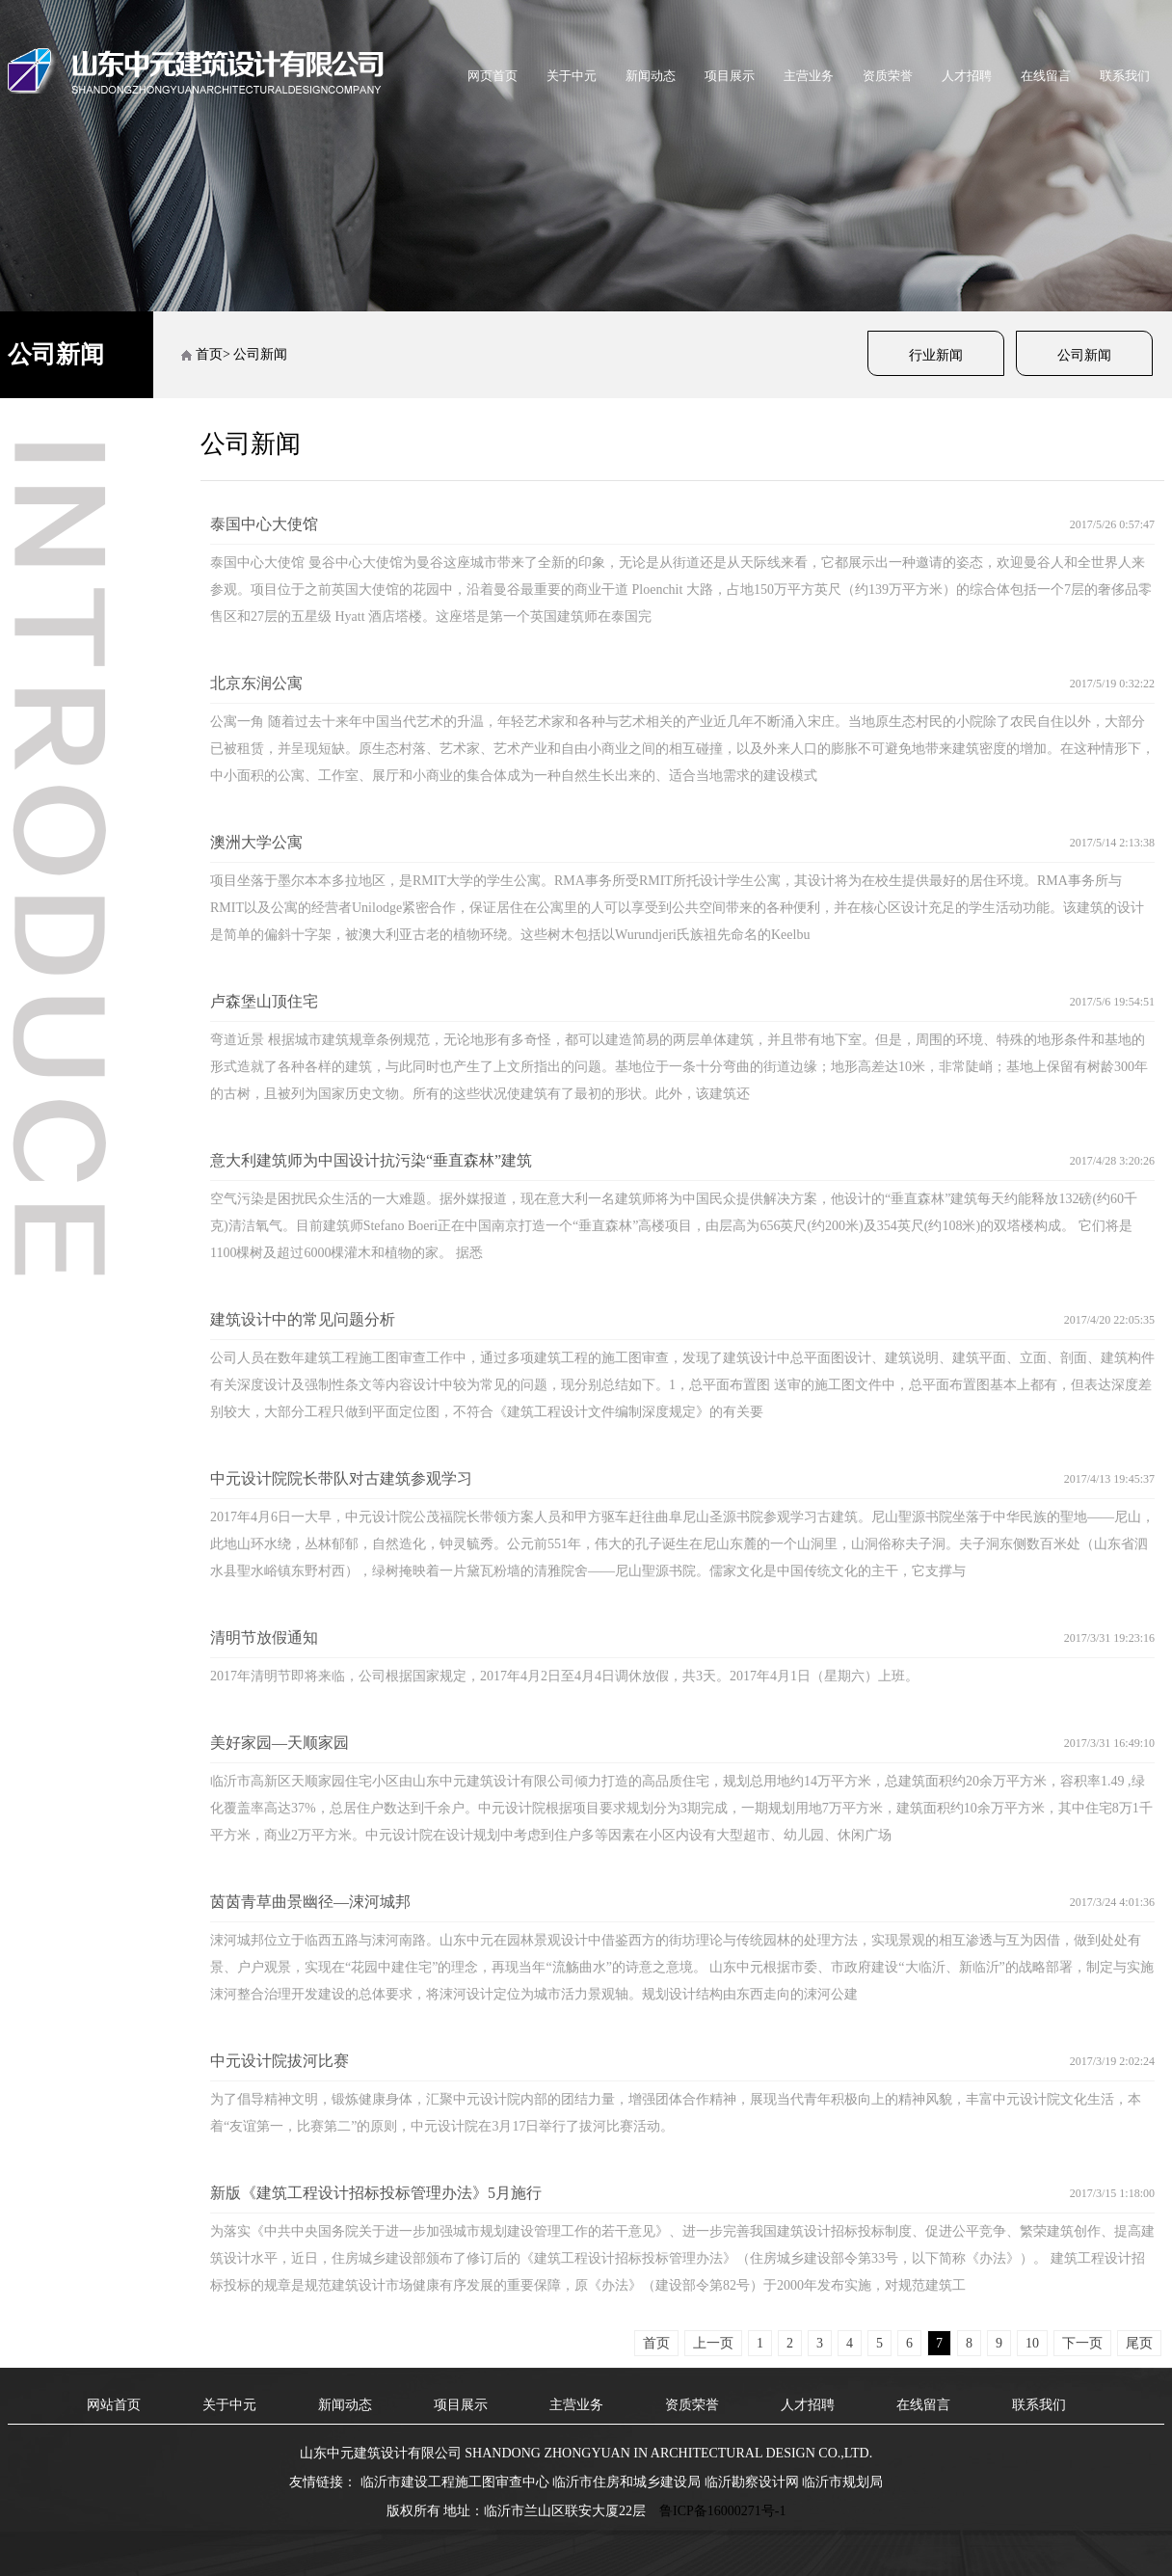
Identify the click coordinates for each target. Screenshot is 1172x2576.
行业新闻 (936, 355)
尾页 (1139, 2343)
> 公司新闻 (255, 354)
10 (1032, 2343)
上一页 (713, 2343)
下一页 (1082, 2343)
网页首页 (492, 75)
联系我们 (1125, 75)
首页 (209, 354)
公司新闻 (1084, 355)
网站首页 (114, 2405)
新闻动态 (651, 75)
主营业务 (809, 75)
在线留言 (1046, 75)
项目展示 (730, 75)
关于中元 (571, 75)
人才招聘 (967, 75)
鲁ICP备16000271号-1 (722, 2511)
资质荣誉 (888, 75)
